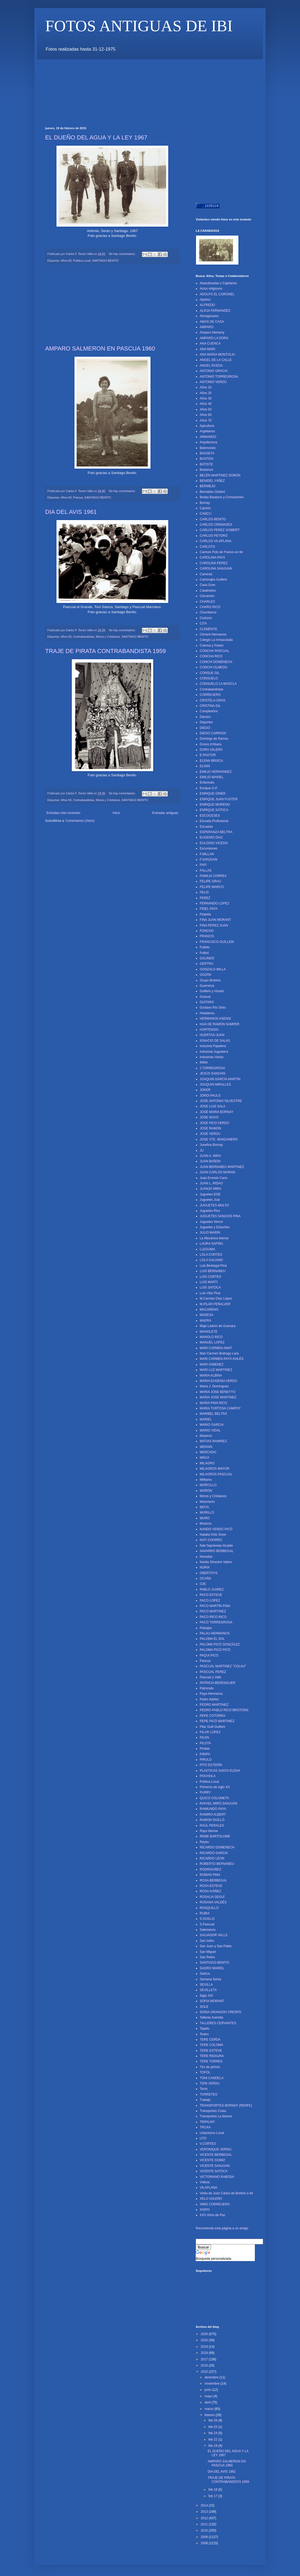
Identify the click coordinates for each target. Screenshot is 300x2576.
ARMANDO (208, 437)
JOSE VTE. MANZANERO (219, 1139)
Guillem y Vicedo (212, 991)
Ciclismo (206, 618)
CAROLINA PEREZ (214, 563)
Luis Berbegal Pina (213, 1266)
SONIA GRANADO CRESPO (220, 2012)
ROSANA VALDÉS (213, 1902)
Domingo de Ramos (214, 738)
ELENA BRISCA (211, 761)
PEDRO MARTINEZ (214, 1705)
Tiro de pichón (210, 2067)
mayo (209, 2396)
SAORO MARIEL (212, 1968)
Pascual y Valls (210, 1677)
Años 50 (66, 800)
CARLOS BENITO (213, 519)
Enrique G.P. (209, 788)
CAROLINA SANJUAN (216, 568)
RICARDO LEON (212, 1858)
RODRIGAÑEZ (210, 1869)
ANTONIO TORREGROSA (219, 376)
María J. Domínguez (214, 1386)
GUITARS (207, 1002)
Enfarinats (207, 782)
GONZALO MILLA (213, 969)
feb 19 (213, 2446)
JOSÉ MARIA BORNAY (216, 1112)
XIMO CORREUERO (215, 2204)
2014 (205, 2505)
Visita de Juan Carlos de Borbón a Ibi (226, 2193)
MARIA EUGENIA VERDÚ (218, 1381)
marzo (210, 2409)
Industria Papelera (213, 1046)
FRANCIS (207, 936)
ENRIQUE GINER (213, 793)
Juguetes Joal (210, 1200)
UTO (203, 2138)
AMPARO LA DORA (214, 338)
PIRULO (206, 1759)
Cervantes (207, 596)
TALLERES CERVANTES (218, 2023)
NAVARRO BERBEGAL (217, 1551)
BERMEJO (207, 486)
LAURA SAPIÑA (211, 1243)
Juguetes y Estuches (215, 1227)
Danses (205, 717)
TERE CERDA (210, 2039)
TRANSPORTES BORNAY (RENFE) (226, 2105)
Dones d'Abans (211, 744)
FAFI (203, 865)
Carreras (206, 574)
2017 (205, 2359)
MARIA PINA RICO (213, 1403)
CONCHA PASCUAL (214, 651)
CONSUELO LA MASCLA (218, 684)
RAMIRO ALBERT (213, 1814)
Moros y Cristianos (108, 636)
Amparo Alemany (212, 332)
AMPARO (206, 327)
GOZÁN (205, 975)
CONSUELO (209, 678)
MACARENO (209, 1309)
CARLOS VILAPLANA (215, 541)
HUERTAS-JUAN (212, 1035)
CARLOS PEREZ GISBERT (220, 530)
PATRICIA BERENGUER (217, 1683)
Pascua (78, 497)
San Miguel (208, 1952)
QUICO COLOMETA (214, 1798)
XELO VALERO (211, 2199)
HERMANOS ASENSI (215, 1018)
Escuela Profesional (214, 821)
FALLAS (206, 870)
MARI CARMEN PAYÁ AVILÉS (222, 1359)
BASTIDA (206, 459)
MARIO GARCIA (212, 1425)
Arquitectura (208, 442)
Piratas (205, 1748)
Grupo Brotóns (210, 980)
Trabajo (205, 2100)
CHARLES (207, 601)
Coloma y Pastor (212, 645)
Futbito (205, 947)
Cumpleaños (209, 711)
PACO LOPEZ (210, 1600)
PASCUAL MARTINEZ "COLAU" (223, 1666)
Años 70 (206, 420)
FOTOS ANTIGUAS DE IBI (139, 26)
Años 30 (206, 398)
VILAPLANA (208, 2187)
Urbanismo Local (212, 2133)
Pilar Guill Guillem (212, 1727)
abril (208, 2402)
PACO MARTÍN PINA (215, 1606)
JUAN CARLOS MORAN (217, 1172)
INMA (204, 1062)
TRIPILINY (207, 2122)
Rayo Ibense (209, 1831)
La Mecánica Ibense (214, 1238)
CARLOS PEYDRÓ (213, 536)
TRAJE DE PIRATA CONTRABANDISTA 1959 (105, 651)
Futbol (204, 953)
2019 (205, 2347)
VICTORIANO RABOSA (217, 2177)
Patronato (207, 1688)
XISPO (205, 2210)
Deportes (206, 722)
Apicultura (207, 426)
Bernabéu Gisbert (212, 492)
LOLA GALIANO (211, 1260)
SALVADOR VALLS (213, 1935)
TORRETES (208, 2094)
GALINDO (207, 958)
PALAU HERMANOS (215, 1633)
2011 (205, 2524)
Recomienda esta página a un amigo (222, 2228)
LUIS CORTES (210, 1277)
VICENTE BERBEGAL (216, 2155)
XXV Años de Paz (212, 2215)
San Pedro (207, 1957)
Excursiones (208, 848)
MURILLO (207, 1512)
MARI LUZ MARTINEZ (216, 1370)
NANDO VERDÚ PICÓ (216, 1529)
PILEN (204, 1737)
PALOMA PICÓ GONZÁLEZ (220, 1644)
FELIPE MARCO (212, 887)
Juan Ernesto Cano (213, 1178)
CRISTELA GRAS (212, 700)
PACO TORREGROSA (216, 1622)
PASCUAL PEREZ (213, 1672)
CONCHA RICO (211, 656)
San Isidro (207, 1941)
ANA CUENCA (210, 343)
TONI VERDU (210, 2083)
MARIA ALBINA (211, 1375)
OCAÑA (205, 1578)
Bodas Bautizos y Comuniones (222, 497)
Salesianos (208, 1930)
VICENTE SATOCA (214, 2171)
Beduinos (206, 470)
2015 (205, 2372)
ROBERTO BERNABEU (217, 1864)
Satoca (205, 1973)
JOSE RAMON (210, 1128)
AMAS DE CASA (212, 322)
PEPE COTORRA (212, 1716)
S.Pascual (207, 1924)
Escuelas (206, 827)
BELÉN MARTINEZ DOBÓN (220, 475)
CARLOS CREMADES (216, 525)
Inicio (116, 813)
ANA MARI (207, 349)
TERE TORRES (211, 2061)
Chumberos (208, 612)
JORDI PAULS (210, 1095)
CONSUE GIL (210, 673)
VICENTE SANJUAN (215, 2166)
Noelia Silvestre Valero (216, 1562)
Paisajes (206, 1628)
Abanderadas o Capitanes (218, 283)
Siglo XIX (206, 1996)
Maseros (206, 1436)
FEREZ (205, 898)
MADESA (206, 1315)
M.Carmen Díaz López (216, 1298)
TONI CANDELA (211, 2078)
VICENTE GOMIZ (212, 2160)
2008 (205, 2543)
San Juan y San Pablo (216, 1946)
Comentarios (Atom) (80, 821)
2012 (205, 2518)
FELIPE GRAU (210, 881)
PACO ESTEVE (211, 1595)
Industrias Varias (211, 1057)
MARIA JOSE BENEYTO (217, 1392)
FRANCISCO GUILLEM (217, 942)
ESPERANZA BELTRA (216, 832)
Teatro (204, 2034)
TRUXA (205, 2127)
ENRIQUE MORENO (215, 804)
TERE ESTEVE (211, 2050)
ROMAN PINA (210, 1875)
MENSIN (206, 1447)
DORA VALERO (211, 750)
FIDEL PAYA (208, 909)
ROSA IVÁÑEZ (210, 1891)
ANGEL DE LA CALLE (216, 360)
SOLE (204, 2007)
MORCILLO (208, 1485)
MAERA (205, 1320)
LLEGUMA (207, 1249)
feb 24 (213, 2433)
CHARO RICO (210, 607)
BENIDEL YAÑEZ (212, 481)
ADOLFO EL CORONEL (217, 294)
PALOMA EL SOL (212, 1639)
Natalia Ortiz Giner (213, 1534)
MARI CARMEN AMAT (216, 1348)
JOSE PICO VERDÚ (214, 1123)
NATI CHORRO (211, 1540)
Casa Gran (207, 585)
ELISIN (205, 766)
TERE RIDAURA (212, 2056)
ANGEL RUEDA (211, 365)
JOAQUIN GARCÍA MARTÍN (220, 1079)
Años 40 (206, 404)
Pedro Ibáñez (209, 1699)
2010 (205, 2530)
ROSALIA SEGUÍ (212, 1897)
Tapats (204, 2028)
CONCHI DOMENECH (216, 662)
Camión (205, 508)
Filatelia (205, 914)
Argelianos (207, 431)
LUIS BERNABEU (213, 1271)
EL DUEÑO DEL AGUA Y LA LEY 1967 (96, 137)
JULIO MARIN (210, 1232)
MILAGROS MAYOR (214, 1469)
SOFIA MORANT (212, 2001)
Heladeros (207, 1013)
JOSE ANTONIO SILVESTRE (221, 1101)
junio (208, 2390)
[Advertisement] (143, 71)
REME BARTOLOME (215, 1836)
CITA (203, 623)
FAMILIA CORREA (213, 876)
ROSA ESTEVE (211, 1886)
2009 (205, 2537)
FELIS (204, 892)
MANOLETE (208, 1331)
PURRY (205, 1792)
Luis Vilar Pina (210, 1293)
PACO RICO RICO (213, 1617)
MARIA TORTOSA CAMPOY (220, 1408)
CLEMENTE (208, 629)
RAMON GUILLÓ (212, 1820)
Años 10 (206, 387)
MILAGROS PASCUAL (216, 1474)
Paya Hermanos (211, 1694)
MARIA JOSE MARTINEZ (218, 1397)
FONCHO (207, 931)
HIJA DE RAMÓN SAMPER (219, 1024)
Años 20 (206, 393)
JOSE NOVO (209, 1117)
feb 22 (213, 2439)
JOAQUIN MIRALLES (215, 1084)
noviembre (212, 2383)
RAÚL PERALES (212, 1825)
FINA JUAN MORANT (215, 920)
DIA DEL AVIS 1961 (71, 511)
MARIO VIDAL (210, 1430)
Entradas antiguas (165, 813)
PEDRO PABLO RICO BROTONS (224, 1710)
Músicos (206, 1523)
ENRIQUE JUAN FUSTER (219, 799)
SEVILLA (206, 1985)
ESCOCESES (210, 815)
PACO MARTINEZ (213, 1611)
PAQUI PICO (209, 1655)
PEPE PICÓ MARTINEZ (217, 1721)
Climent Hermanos (213, 634)
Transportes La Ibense (216, 2116)
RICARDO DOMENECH (217, 1847)
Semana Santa (210, 1979)
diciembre (212, 2377)
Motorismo (207, 1502)
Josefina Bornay (211, 1145)
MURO (205, 1518)
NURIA (205, 1567)
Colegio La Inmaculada (216, 640)
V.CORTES (208, 2144)
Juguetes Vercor (211, 1222)
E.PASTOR (208, 755)
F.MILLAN (207, 854)
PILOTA (205, 1743)
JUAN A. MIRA (210, 1156)
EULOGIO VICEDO (214, 843)
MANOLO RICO (211, 1337)
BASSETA (207, 453)
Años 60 (66, 260)
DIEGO (205, 728)
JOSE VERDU (210, 1134)
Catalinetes (208, 590)
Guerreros (207, 986)
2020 (205, 2340)
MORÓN (206, 1491)
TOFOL (205, 2072)
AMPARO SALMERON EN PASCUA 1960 (100, 348)
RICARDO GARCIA (214, 1853)
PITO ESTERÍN (211, 1765)
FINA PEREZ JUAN (214, 925)
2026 (205, 2334)
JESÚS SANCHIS (212, 1073)
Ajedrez (205, 299)
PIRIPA (205, 1754)
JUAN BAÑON (210, 1161)
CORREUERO (210, 695)
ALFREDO (207, 305)
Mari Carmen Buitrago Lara (219, 1353)
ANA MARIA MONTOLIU (217, 354)
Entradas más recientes (63, 813)
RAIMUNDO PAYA (213, 1809)
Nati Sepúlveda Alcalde (216, 1545)
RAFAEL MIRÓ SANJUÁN (218, 1803)
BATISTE (206, 464)
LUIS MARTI (209, 1282)
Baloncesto (208, 448)
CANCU (205, 513)
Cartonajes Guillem (213, 579)
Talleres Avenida (211, 2017)
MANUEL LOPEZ (212, 1342)
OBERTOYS (208, 1573)
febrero (210, 2415)
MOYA (204, 1507)
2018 (205, 2353)
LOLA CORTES (211, 1255)
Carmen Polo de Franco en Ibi (221, 552)
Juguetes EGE (210, 1194)
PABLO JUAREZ (212, 1589)
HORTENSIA (209, 1029)
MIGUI (204, 1457)
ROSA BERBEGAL (213, 1880)
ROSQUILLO (209, 1908)
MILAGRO (207, 1463)
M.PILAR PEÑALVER (215, 1304)
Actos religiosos (211, 288)
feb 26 (213, 2420)
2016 (205, 2365)
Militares (206, 1480)
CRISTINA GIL (210, 706)
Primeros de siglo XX (215, 1787)
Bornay (205, 503)
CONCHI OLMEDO (213, 667)
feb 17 (213, 2496)
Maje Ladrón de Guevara (217, 1326)
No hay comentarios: (122, 253)
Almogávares (209, 316)
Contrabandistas (83, 636)
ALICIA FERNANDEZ (215, 311)
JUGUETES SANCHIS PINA (220, 1216)
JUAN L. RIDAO (211, 1183)
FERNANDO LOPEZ (214, 903)
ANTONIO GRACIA (214, 371)
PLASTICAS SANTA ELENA (220, 1771)
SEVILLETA (208, 1990)
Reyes (204, 1842)
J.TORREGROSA (212, 1068)
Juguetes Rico (210, 1211)
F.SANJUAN (208, 859)
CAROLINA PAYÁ (212, 557)
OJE (203, 1584)
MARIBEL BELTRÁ (213, 1414)
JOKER (205, 1090)
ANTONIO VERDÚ (213, 382)
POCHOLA (208, 1776)
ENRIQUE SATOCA (214, 810)
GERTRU (206, 964)
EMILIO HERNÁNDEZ (216, 772)
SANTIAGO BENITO (105, 260)
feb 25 (213, 2427)
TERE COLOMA (211, 2045)
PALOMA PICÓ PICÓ (215, 1650)
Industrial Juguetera (214, 1052)
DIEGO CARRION (213, 733)
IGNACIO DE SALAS (215, 1041)
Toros (204, 2089)
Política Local (81, 260)
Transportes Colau (213, 2111)
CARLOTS (207, 547)
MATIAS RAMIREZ (213, 1441)
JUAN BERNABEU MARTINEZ (222, 1167)
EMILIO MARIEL (212, 777)
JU (202, 1150)
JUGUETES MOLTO (214, 1205)
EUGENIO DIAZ (211, 837)
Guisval (205, 997)
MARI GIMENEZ (211, 1364)
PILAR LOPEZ (210, 1732)
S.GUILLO (207, 1919)
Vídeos (205, 2182)
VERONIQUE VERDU (215, 2149)
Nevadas (206, 1557)
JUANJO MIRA (210, 1189)
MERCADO (208, 1452)
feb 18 (213, 2489)
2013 (205, 2512)
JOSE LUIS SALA (212, 1106)
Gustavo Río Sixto (213, 1007)
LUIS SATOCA (210, 1287)
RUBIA (205, 1913)
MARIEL (206, 1419)
